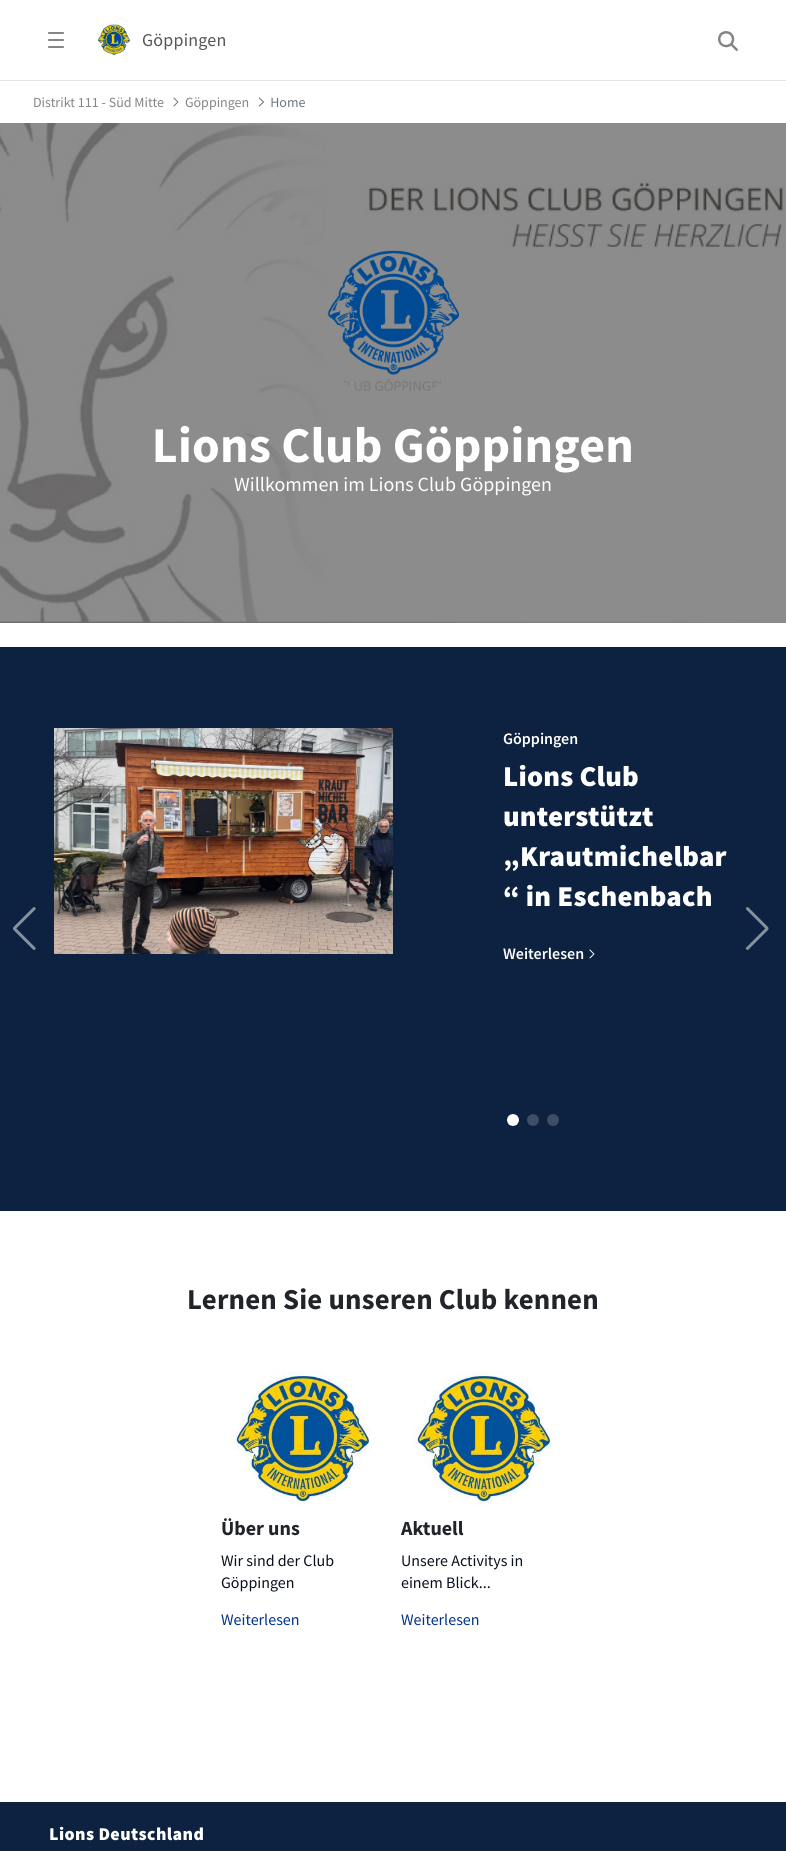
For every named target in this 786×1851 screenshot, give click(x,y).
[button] (513, 1120)
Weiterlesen (260, 1620)
